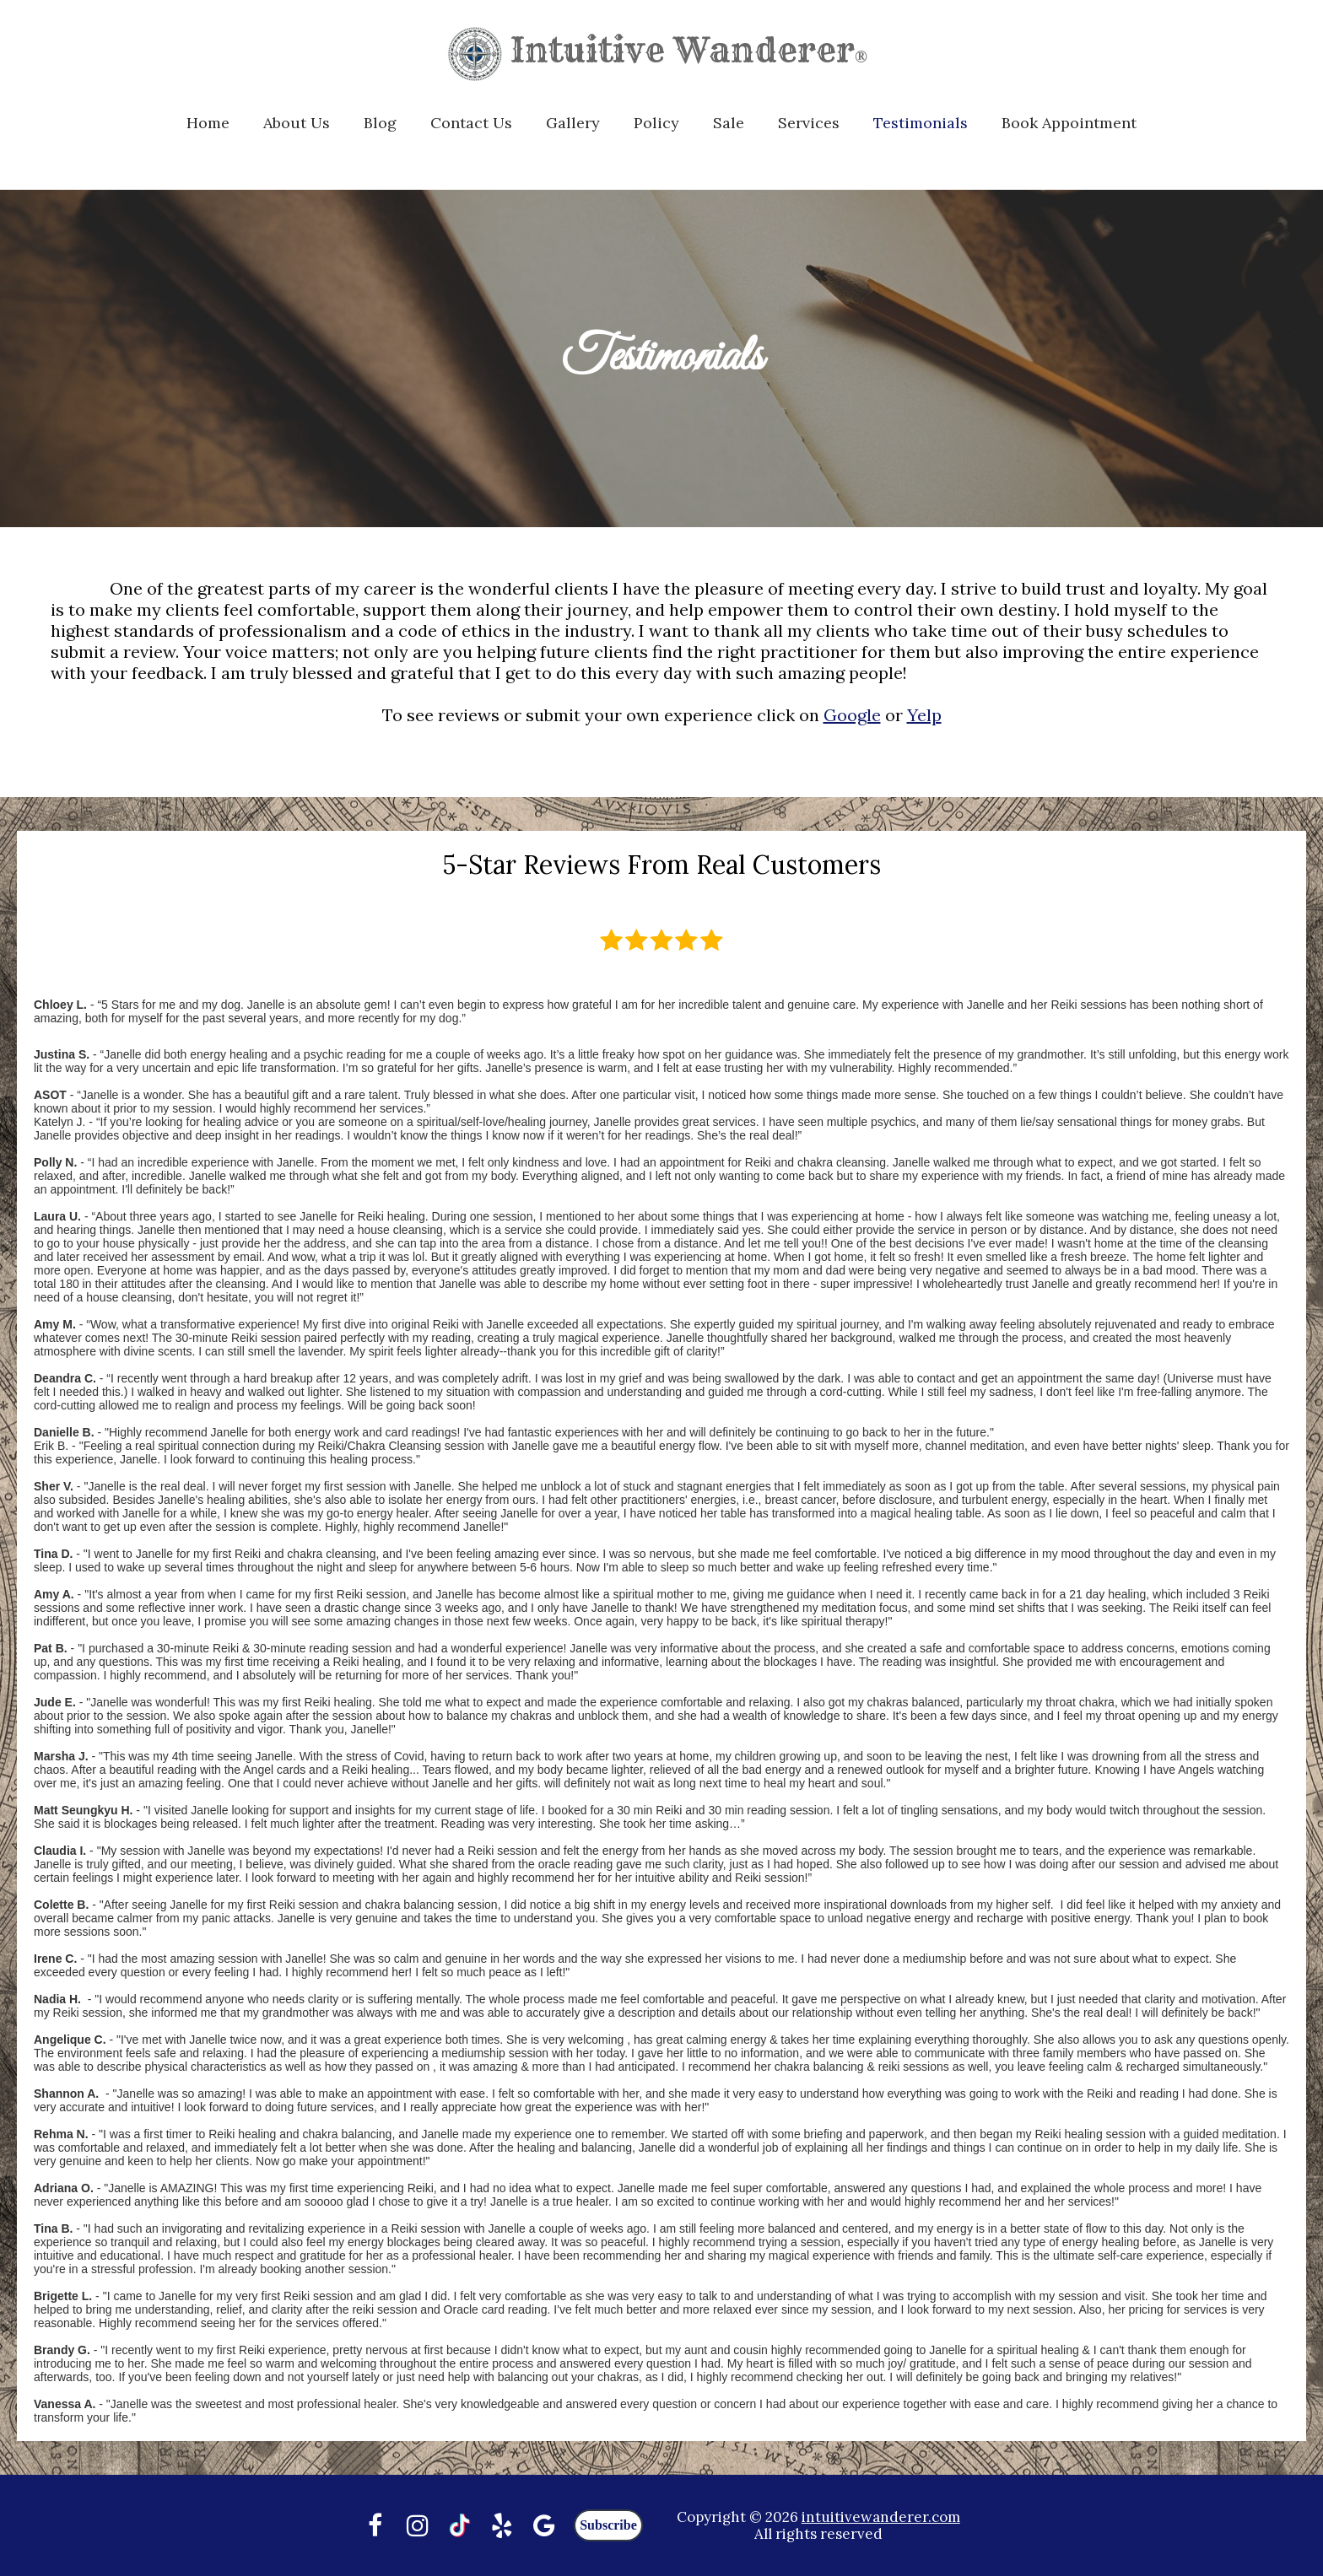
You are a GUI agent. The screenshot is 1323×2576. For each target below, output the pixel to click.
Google (852, 714)
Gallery (573, 122)
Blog (380, 122)
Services (809, 122)
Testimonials (920, 122)
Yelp (924, 714)
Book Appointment (1069, 122)
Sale (728, 122)
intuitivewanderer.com (881, 2517)
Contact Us (471, 122)
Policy (656, 122)
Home (208, 122)
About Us (296, 122)
